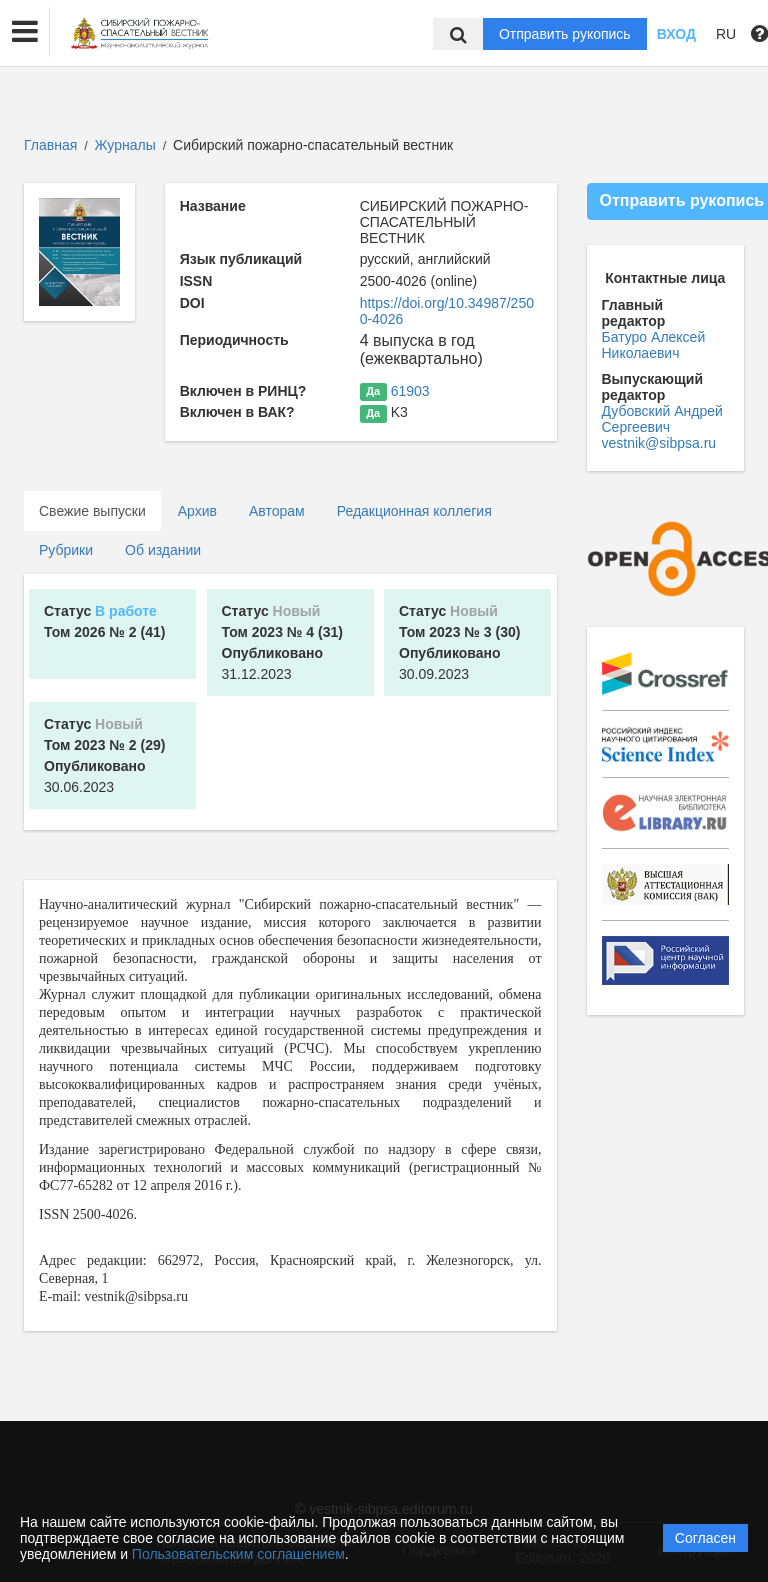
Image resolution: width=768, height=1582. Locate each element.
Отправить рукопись (565, 34)
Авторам (277, 511)
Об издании (163, 550)
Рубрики (66, 550)
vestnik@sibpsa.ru (659, 443)
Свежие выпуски (92, 511)
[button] (25, 32)
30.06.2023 (104, 755)
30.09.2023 (459, 642)
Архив (197, 511)
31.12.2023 (282, 642)
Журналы (125, 145)
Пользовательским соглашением (238, 1554)
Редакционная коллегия (414, 511)
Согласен (705, 1538)
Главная (50, 145)
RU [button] (726, 34)
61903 (410, 391)
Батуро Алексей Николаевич (654, 345)
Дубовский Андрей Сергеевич (662, 419)
